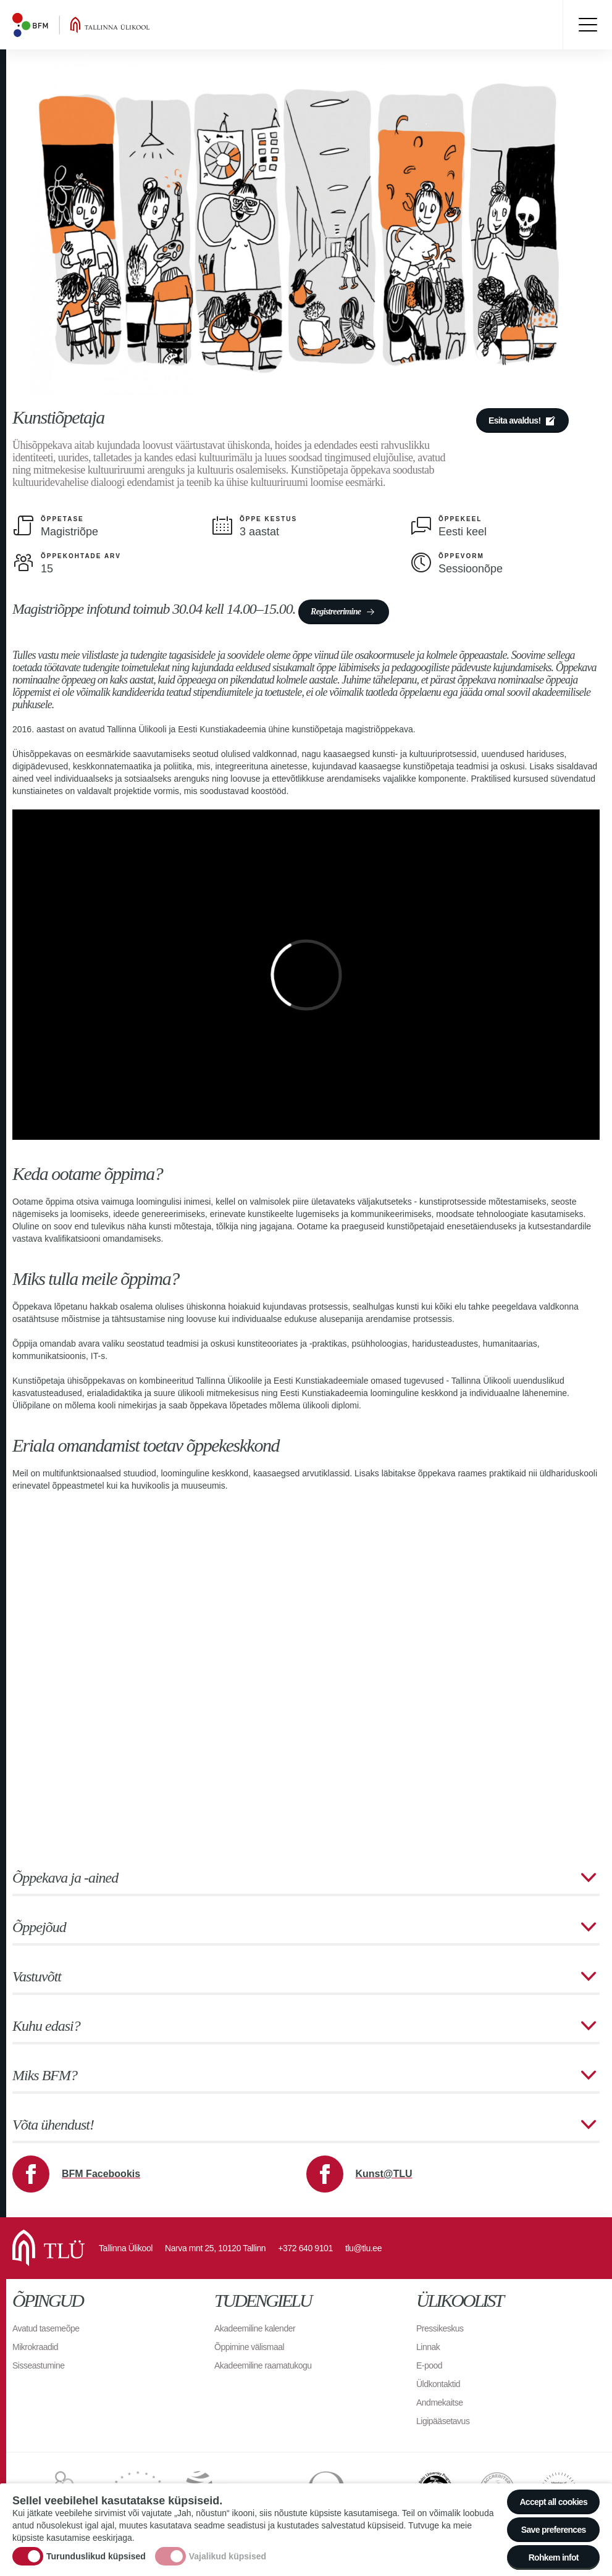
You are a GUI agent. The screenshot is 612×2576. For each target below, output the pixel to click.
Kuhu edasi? (46, 2026)
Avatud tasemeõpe (46, 2328)
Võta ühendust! (53, 2125)
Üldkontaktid (438, 2384)
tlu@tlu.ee (363, 2248)
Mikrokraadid (35, 2347)
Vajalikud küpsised (227, 2556)
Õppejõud (39, 1927)
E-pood (429, 2365)
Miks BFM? (44, 2075)
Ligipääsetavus (442, 2421)
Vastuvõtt (36, 1976)
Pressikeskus (439, 2328)
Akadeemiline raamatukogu (263, 2365)
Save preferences (553, 2530)
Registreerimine (336, 611)
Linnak (428, 2347)
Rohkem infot (554, 2557)
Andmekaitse (439, 2402)
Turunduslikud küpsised (96, 2556)
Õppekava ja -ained (65, 1878)
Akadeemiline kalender (254, 2328)
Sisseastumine (38, 2365)
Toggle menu (587, 24)
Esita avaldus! (514, 420)
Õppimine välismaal (249, 2347)
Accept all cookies (553, 2502)
